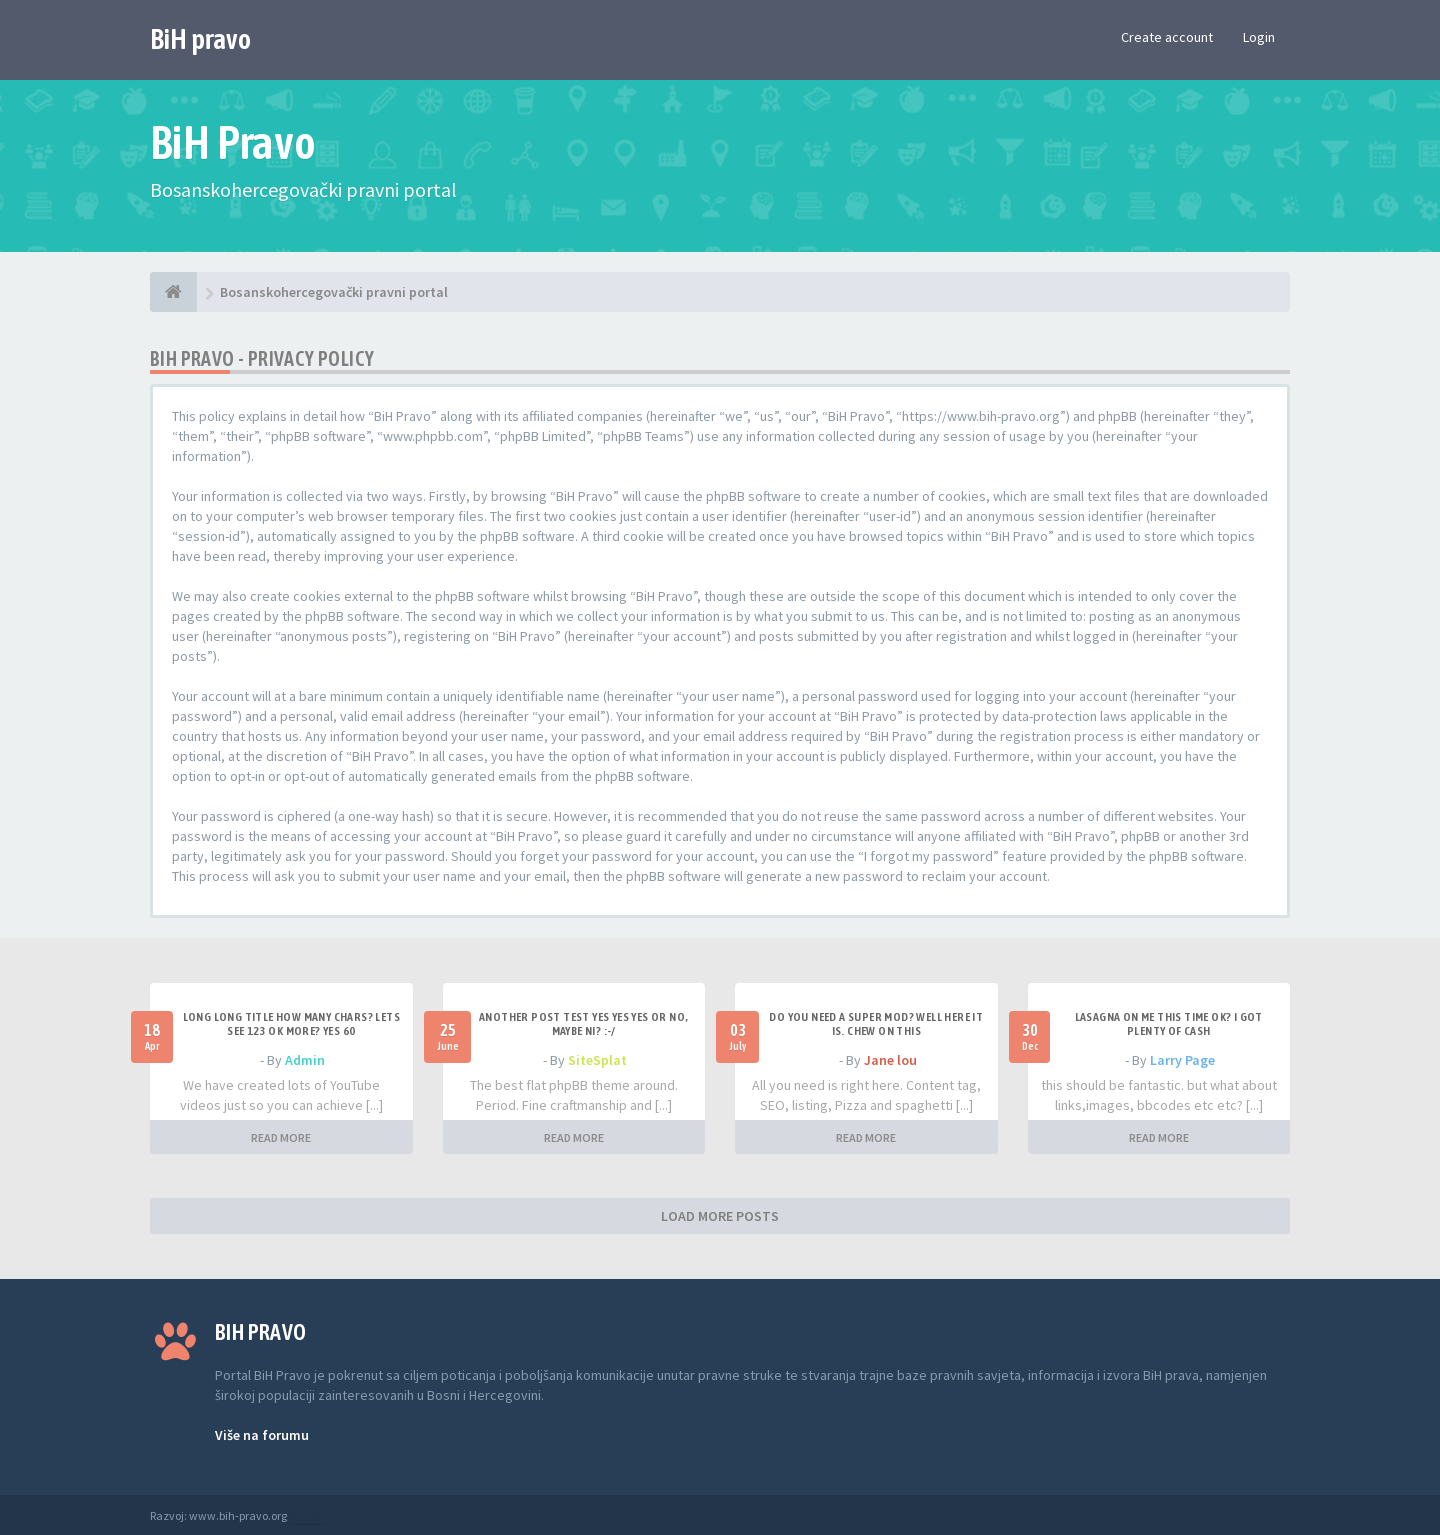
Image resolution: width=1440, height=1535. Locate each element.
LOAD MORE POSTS (720, 1216)
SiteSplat (597, 1060)
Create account (1167, 37)
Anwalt (307, 1515)
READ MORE (281, 1137)
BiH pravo (200, 39)
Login (1259, 37)
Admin (305, 1060)
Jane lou (890, 1060)
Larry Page (1182, 1060)
